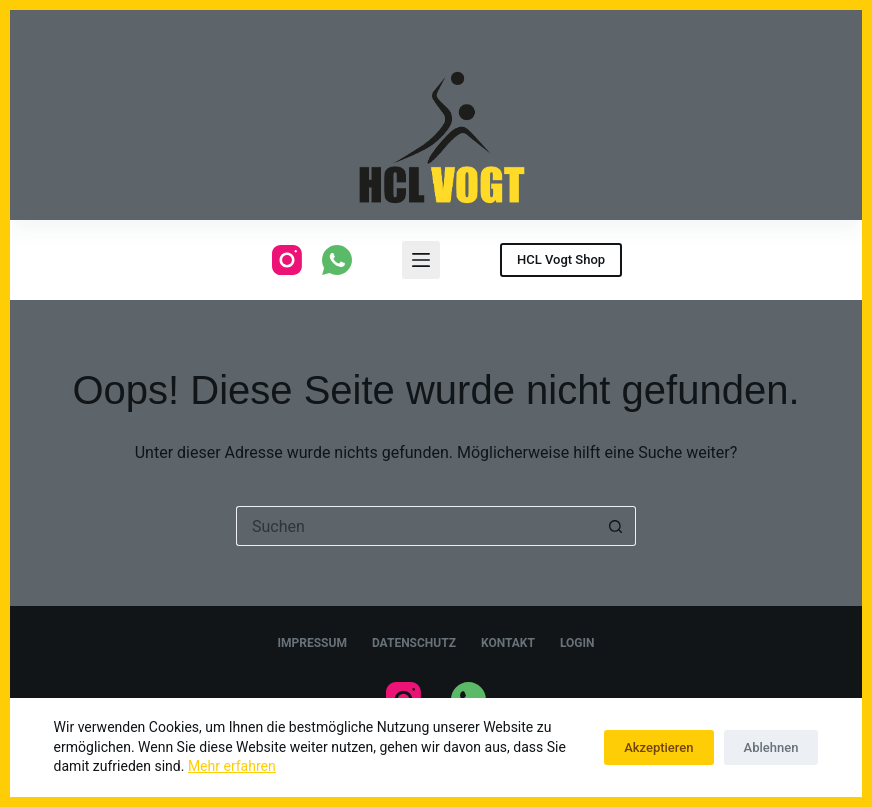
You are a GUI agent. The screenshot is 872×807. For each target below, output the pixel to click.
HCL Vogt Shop (561, 259)
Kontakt (508, 643)
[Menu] (421, 260)
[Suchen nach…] (416, 526)
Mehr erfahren (232, 766)
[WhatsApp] (337, 260)
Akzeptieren (658, 747)
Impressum (312, 643)
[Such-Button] (616, 526)
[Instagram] (287, 260)
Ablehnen (771, 747)
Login (577, 643)
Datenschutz (414, 643)
